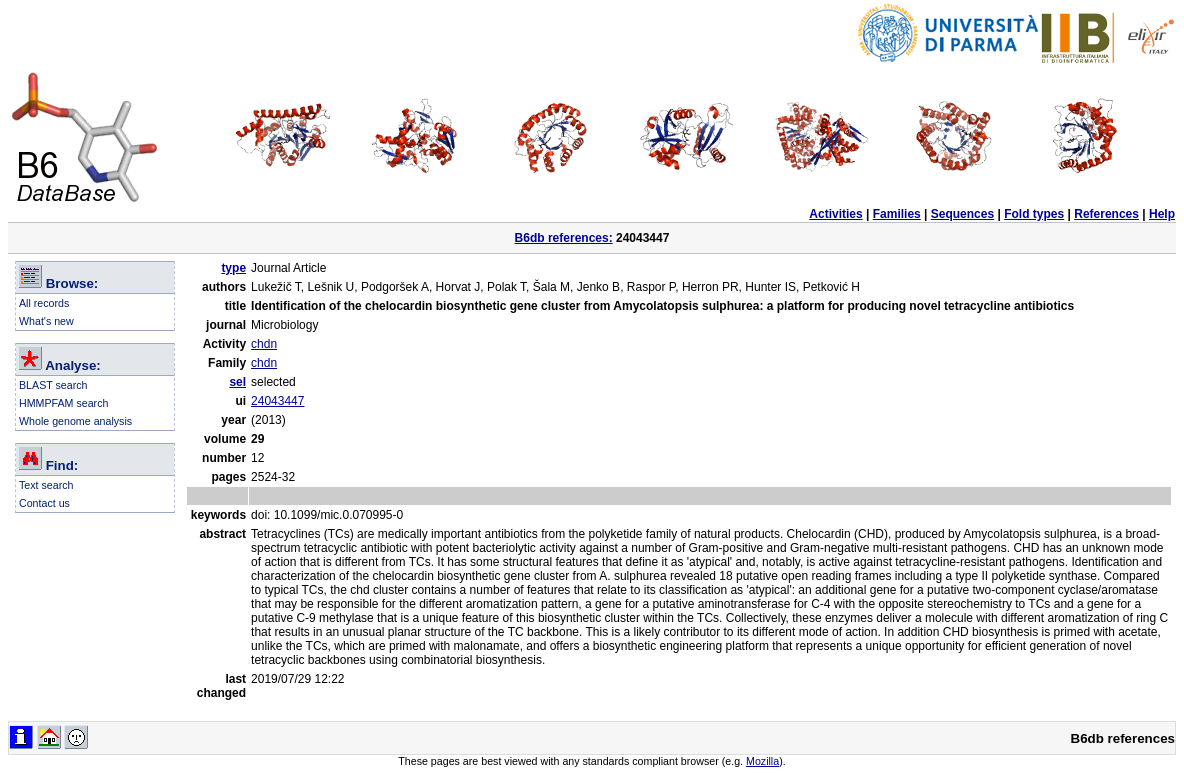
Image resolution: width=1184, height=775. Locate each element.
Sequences (962, 214)
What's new (46, 321)
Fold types (1034, 214)
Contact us (44, 503)
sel (237, 382)
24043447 (277, 401)
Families (897, 214)
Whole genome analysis (75, 421)
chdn (264, 344)
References (1106, 214)
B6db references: (564, 238)
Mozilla (762, 761)
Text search (46, 485)
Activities (835, 214)
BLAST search (53, 385)
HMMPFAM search (63, 403)
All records (44, 303)
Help (1162, 214)
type (233, 268)
